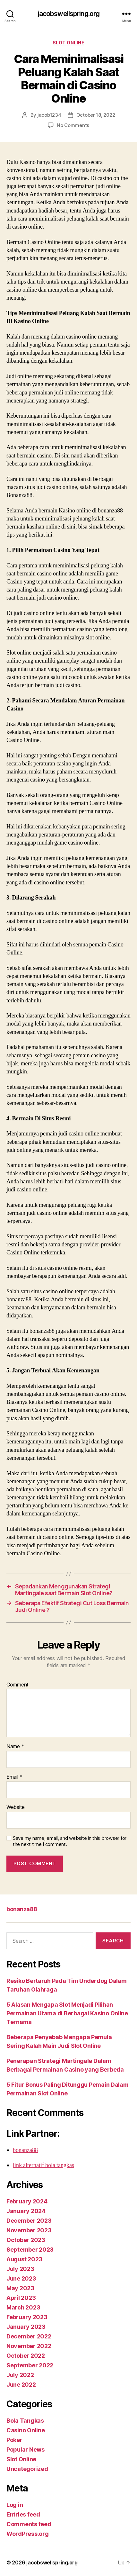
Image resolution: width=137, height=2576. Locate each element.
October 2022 (25, 2355)
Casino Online (25, 2430)
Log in (14, 2504)
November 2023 (29, 2230)
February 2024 (26, 2201)
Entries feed (23, 2514)
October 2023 (25, 2240)
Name (15, 1746)
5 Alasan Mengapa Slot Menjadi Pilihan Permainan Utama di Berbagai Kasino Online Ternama (67, 2013)
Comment (17, 1685)
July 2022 (20, 2375)
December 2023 (29, 2220)
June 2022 (21, 2384)
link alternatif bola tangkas (43, 2165)
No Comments (73, 125)
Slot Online (69, 42)
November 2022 (28, 2346)
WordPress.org (27, 2533)
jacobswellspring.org (69, 13)
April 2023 (21, 2297)
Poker (14, 2439)
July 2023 (20, 2268)
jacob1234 (49, 115)
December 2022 (28, 2336)
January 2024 (26, 2211)
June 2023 (21, 2278)
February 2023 (26, 2317)
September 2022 (29, 2365)
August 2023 (24, 2259)
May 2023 (20, 2288)
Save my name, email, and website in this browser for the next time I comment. (69, 1841)
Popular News (25, 2449)
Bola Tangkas (25, 2420)
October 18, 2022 (95, 115)
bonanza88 (21, 1909)
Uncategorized (27, 2468)
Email (14, 1777)
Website (15, 1807)
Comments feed (28, 2524)
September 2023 (30, 2249)
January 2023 (26, 2326)
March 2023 (23, 2307)
